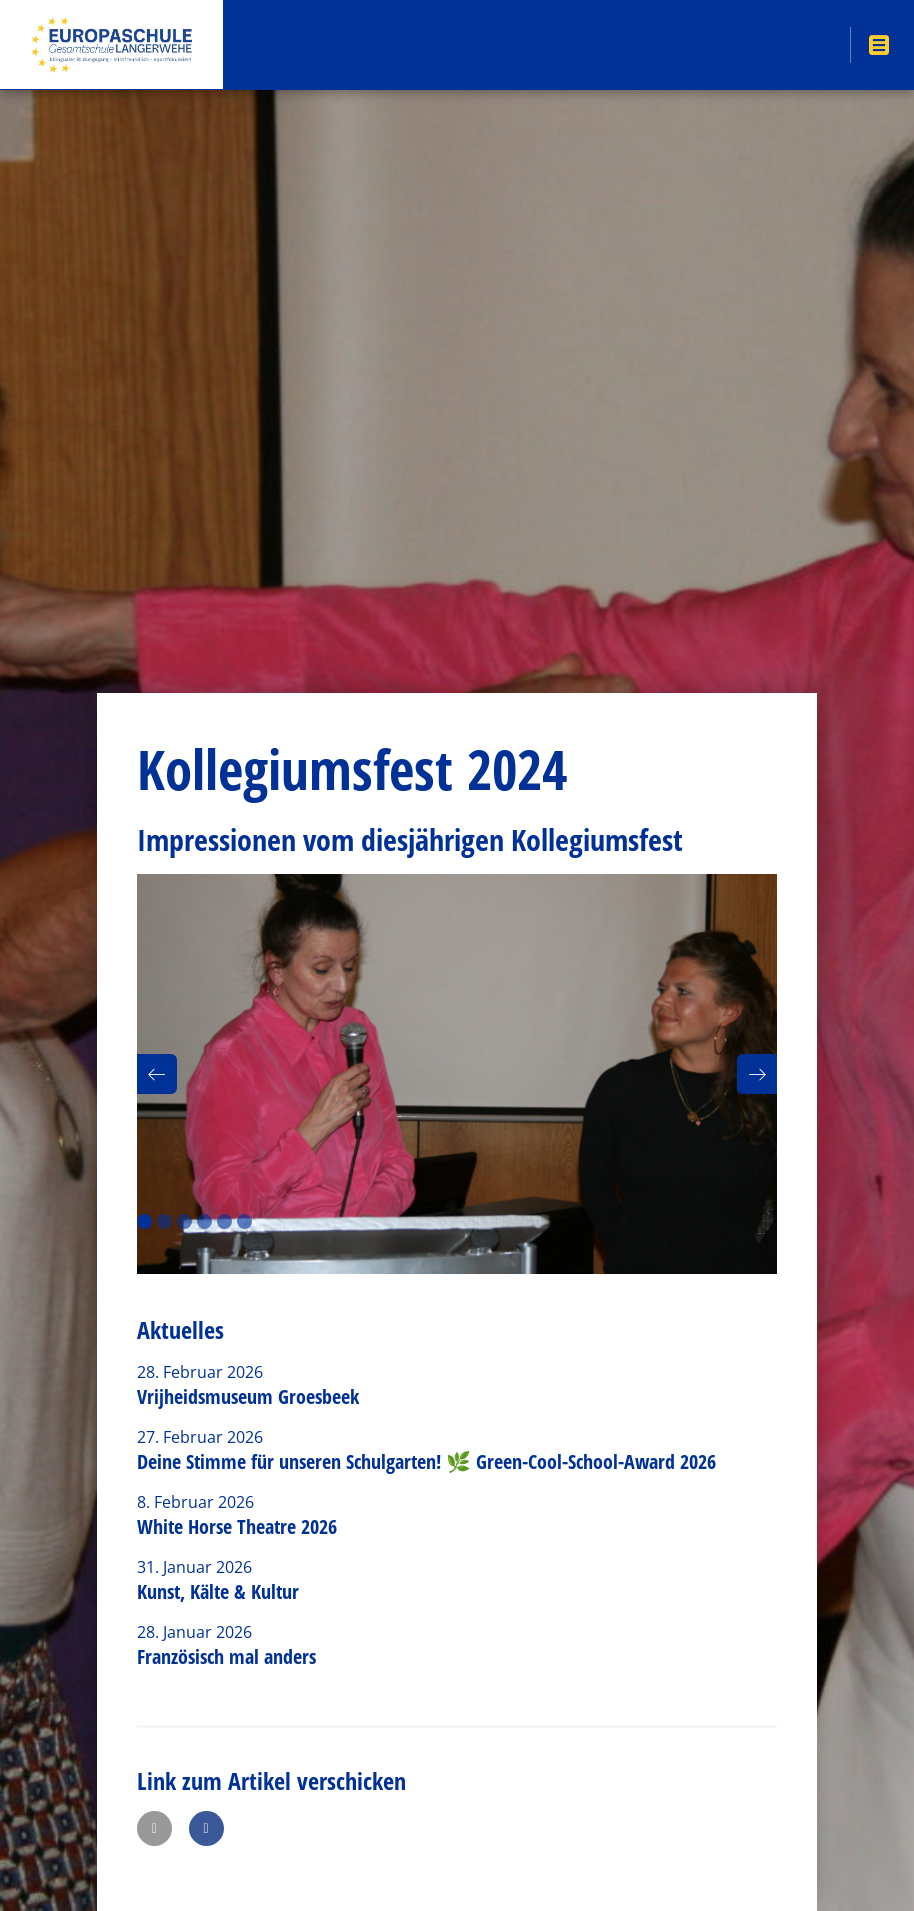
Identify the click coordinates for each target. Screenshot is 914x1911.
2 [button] (164, 1221)
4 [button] (204, 1221)
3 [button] (184, 1221)
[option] (457, 1074)
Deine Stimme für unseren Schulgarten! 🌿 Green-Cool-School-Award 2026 (426, 1461)
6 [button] (244, 1221)
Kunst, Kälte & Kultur (218, 1591)
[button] (157, 1074)
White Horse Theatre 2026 (237, 1526)
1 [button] (144, 1221)
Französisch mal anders (226, 1656)
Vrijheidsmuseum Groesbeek (248, 1396)
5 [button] (224, 1221)
